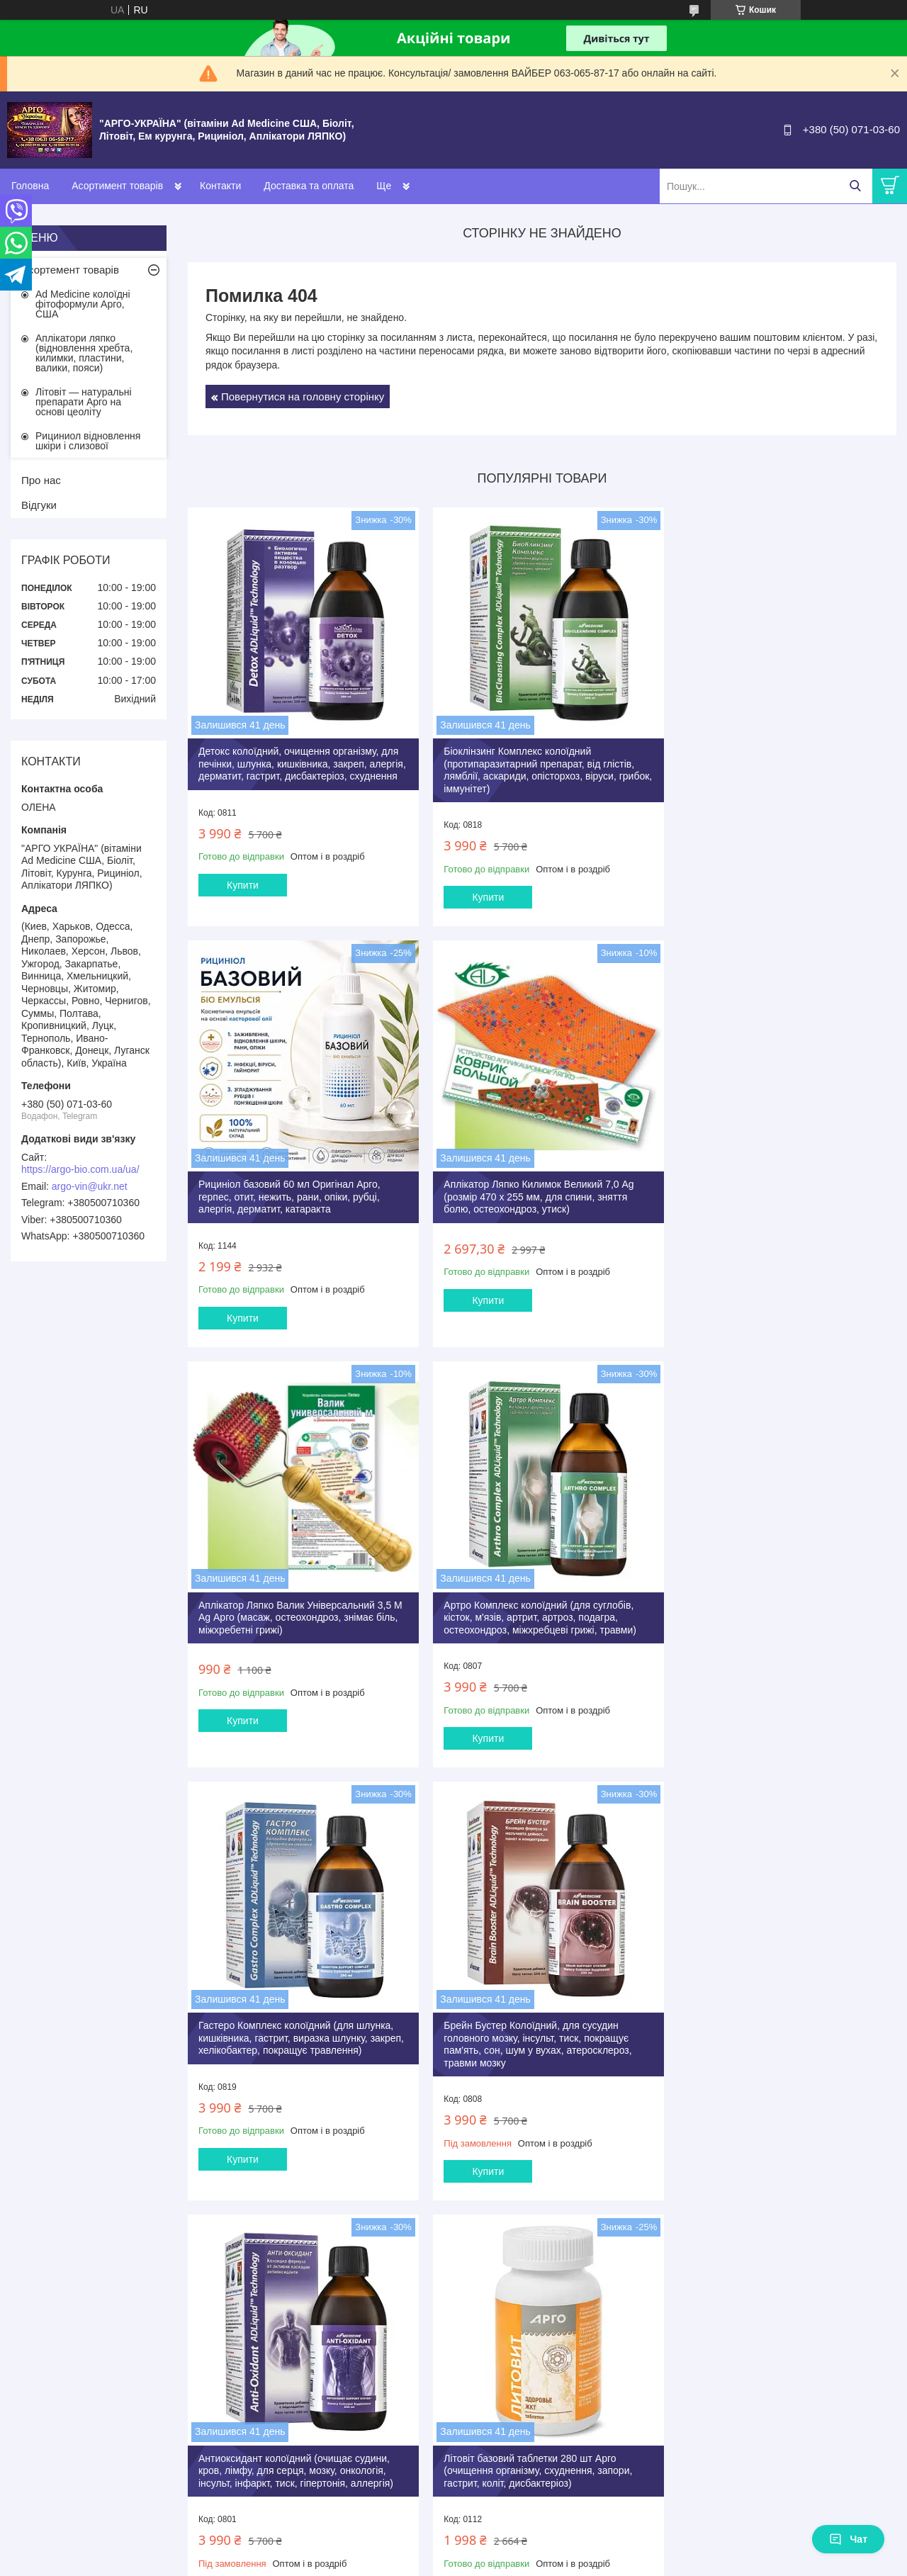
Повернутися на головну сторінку (302, 396)
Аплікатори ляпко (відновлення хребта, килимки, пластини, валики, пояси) (84, 352)
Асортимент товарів (117, 185)
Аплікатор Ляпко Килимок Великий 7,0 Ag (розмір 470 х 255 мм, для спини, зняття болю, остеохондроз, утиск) (293, 1183)
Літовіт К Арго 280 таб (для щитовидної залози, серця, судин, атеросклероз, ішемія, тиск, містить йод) (776, 2023)
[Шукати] (855, 186)
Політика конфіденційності (705, 2287)
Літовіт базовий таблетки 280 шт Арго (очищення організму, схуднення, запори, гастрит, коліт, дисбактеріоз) (292, 2023)
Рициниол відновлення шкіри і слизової (87, 440)
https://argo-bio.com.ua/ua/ (80, 1169)
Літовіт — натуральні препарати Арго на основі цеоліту (83, 401)
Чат (848, 2539)
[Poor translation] (51, 2369)
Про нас (41, 480)
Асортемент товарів (70, 270)
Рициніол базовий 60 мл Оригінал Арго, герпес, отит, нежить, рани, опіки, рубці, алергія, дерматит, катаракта (766, 757)
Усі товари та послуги (537, 2212)
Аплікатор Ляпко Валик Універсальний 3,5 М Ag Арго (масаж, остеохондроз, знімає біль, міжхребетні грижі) (533, 1183)
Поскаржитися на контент (596, 2287)
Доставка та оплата (309, 185)
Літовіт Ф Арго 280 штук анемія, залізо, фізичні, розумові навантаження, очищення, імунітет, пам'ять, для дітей (537, 2023)
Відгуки (39, 505)
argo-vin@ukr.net (90, 1186)
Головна (30, 185)
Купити (243, 890)
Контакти (220, 185)
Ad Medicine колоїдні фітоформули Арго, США (82, 304)
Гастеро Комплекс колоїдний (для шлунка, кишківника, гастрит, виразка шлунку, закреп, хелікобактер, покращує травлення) (298, 1596)
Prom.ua (520, 2274)
